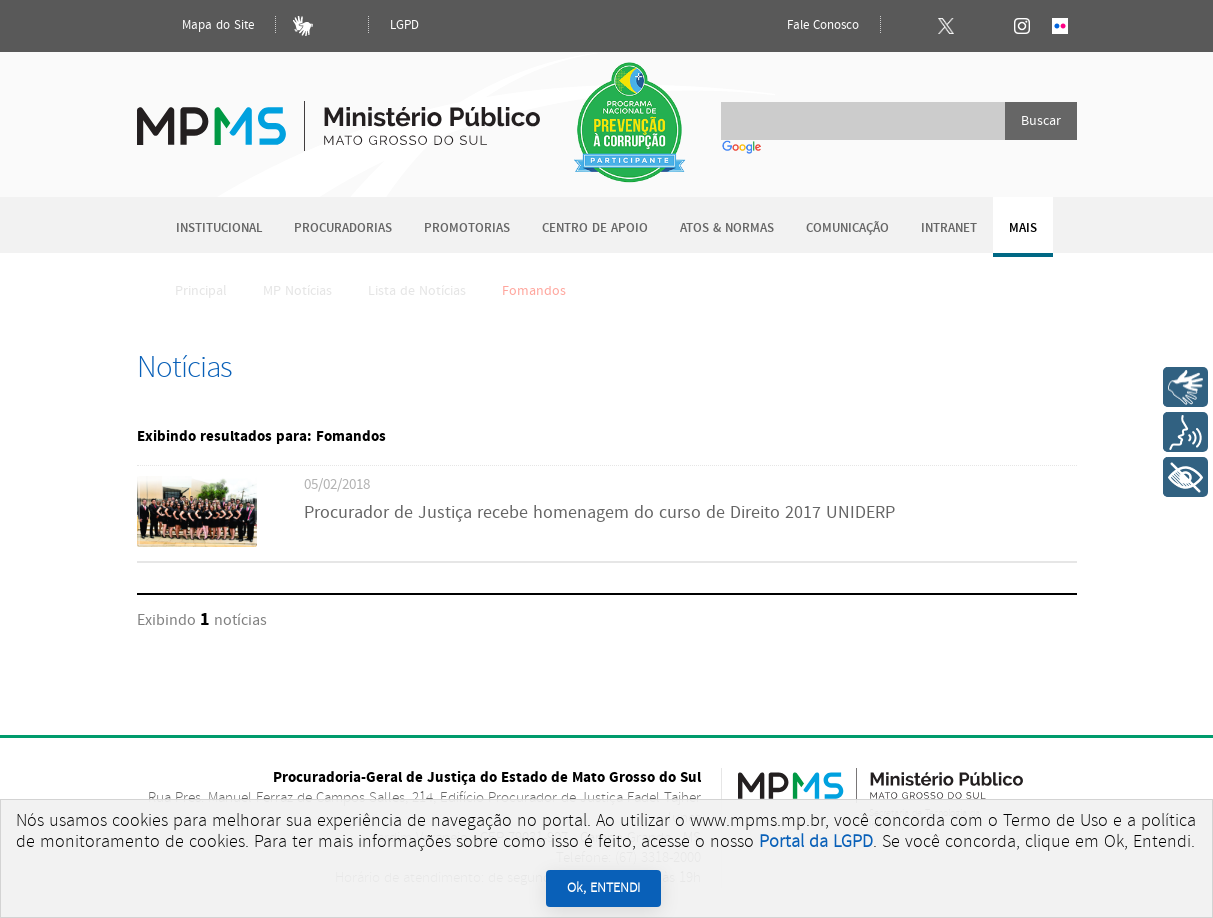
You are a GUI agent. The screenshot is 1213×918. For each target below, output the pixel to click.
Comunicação (847, 228)
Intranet (949, 228)
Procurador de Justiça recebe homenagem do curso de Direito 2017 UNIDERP (599, 513)
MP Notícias (297, 291)
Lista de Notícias (417, 291)
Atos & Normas (727, 228)
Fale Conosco (806, 26)
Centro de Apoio (595, 228)
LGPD (404, 25)
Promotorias (467, 228)
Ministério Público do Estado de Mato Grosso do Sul (338, 114)
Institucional (219, 228)
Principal (188, 291)
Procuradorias (343, 228)
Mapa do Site (201, 26)
